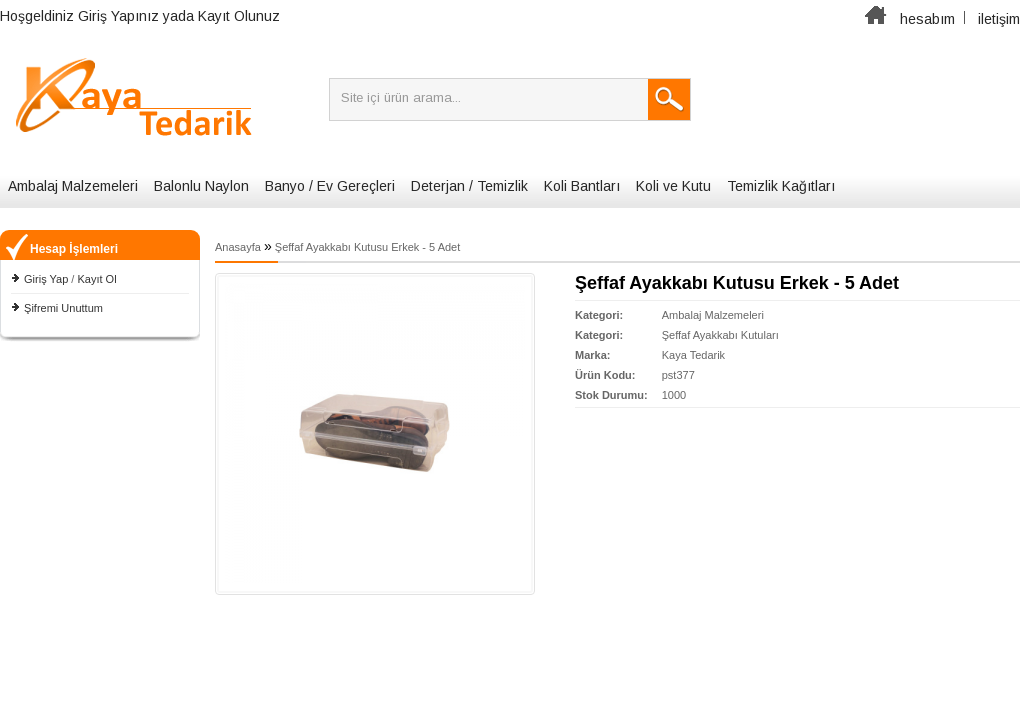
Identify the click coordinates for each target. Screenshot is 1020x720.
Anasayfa (238, 247)
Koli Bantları (582, 186)
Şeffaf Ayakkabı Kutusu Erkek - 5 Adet (368, 247)
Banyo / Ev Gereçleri (330, 186)
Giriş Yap (46, 279)
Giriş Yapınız (118, 16)
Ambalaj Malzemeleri (73, 186)
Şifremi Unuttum (63, 308)
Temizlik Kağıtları (781, 186)
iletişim (999, 19)
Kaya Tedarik (693, 355)
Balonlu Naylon (201, 186)
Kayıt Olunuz (239, 16)
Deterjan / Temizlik (469, 186)
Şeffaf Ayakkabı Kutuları (720, 335)
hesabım (927, 19)
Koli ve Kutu (673, 186)
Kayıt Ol (96, 279)
